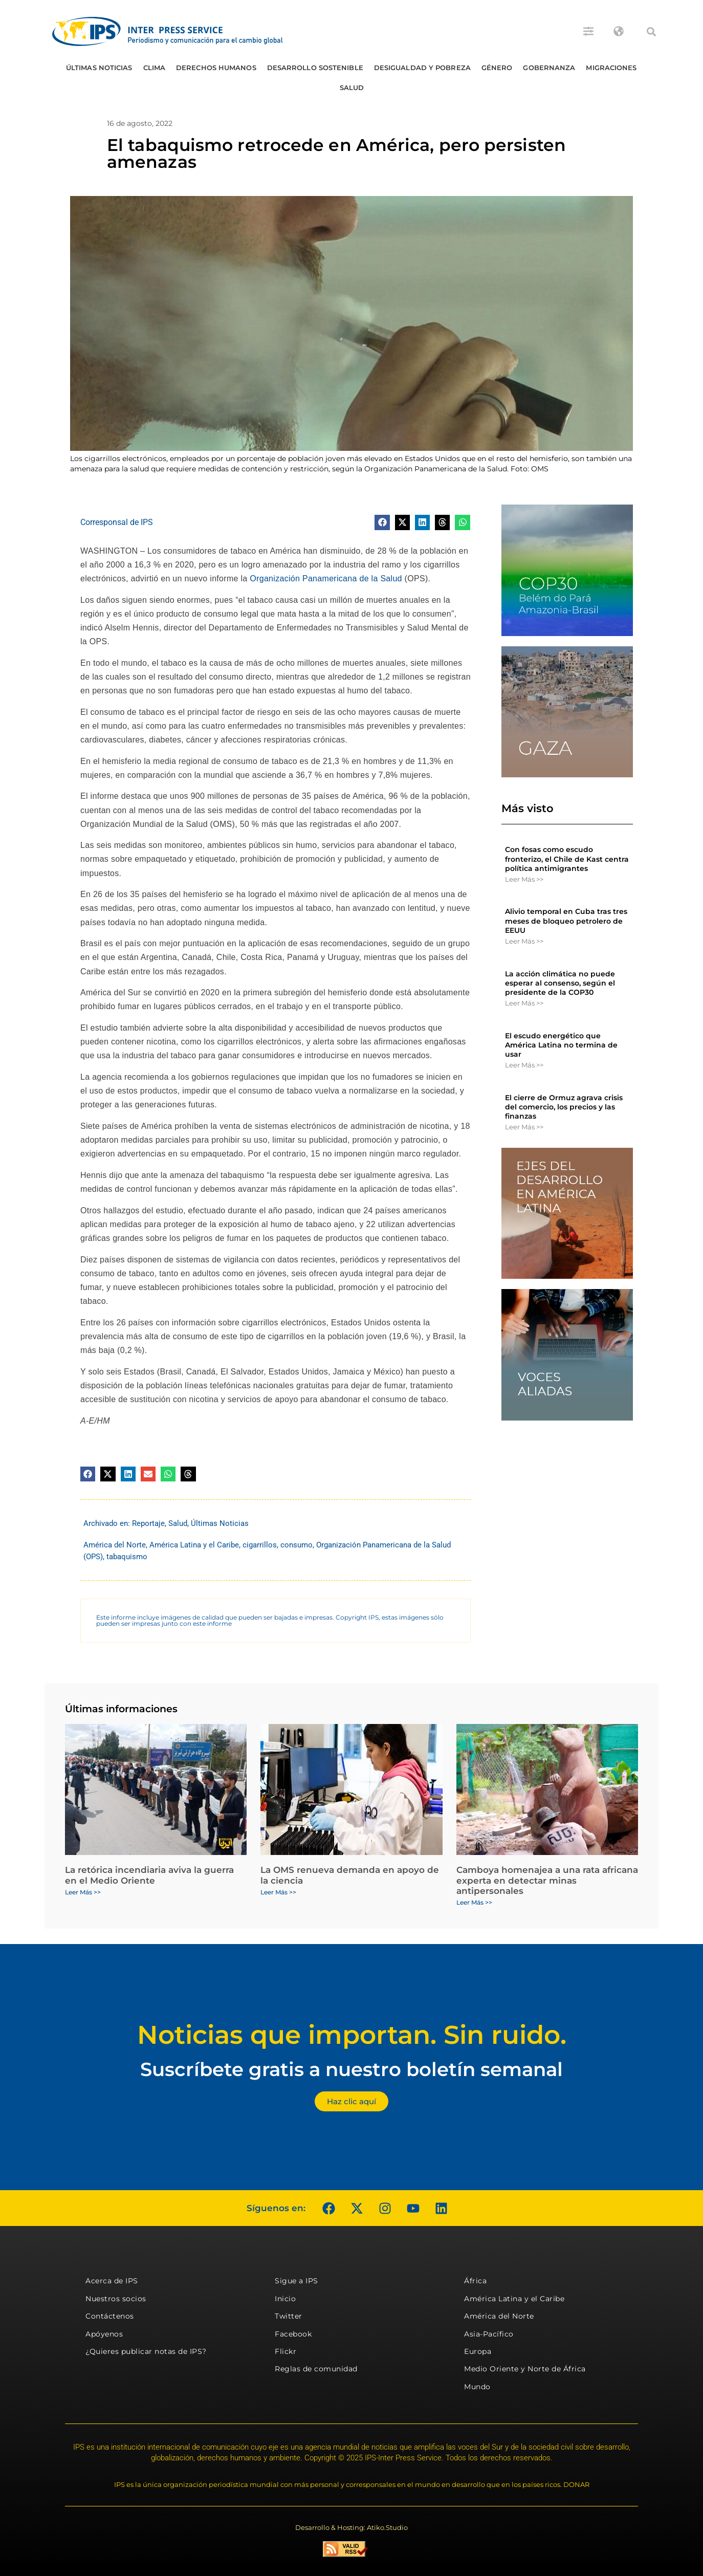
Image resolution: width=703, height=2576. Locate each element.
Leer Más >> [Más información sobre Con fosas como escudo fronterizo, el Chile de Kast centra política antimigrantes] (524, 879)
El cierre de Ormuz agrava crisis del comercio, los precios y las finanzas (564, 1107)
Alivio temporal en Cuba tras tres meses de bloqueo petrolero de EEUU (566, 920)
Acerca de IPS (111, 2280)
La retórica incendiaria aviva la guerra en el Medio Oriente (149, 1875)
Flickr (285, 2351)
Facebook (293, 2334)
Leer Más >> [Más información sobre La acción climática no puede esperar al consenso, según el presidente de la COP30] (524, 1003)
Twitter (288, 2316)
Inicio (285, 2298)
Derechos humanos (216, 67)
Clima (154, 67)
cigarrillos (260, 1544)
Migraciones (611, 67)
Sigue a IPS (296, 2280)
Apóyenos (104, 2334)
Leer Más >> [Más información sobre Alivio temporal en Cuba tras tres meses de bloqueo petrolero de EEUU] (524, 941)
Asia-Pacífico (489, 2334)
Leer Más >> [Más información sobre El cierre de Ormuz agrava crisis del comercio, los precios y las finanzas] (524, 1127)
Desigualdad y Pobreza (422, 67)
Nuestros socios (115, 2298)
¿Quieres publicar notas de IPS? (146, 2351)
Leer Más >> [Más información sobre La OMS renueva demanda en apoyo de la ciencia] (278, 1892)
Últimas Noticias (99, 67)
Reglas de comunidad (316, 2368)
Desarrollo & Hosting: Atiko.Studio (351, 2527)
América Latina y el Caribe (194, 1544)
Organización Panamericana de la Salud (326, 578)
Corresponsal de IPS (116, 522)
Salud (352, 87)
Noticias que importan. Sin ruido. (351, 2034)
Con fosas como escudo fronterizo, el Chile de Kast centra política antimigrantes (567, 858)
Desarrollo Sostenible (315, 67)
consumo (296, 1544)
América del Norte (114, 1544)
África (475, 2280)
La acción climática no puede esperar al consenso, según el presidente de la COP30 (560, 983)
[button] (651, 31)
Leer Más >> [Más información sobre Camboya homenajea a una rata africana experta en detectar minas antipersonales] (474, 1902)
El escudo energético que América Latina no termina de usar (561, 1045)
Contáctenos (109, 2316)
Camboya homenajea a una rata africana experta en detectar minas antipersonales (547, 1880)
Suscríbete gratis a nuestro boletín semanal (351, 2069)
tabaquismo (126, 1556)
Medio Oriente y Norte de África (525, 2368)
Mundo (477, 2386)
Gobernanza (549, 67)
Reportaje (148, 1523)
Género (497, 67)
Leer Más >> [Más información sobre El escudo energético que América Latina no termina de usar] (524, 1065)
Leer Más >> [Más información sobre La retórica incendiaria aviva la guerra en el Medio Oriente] (83, 1892)
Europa (477, 2351)
